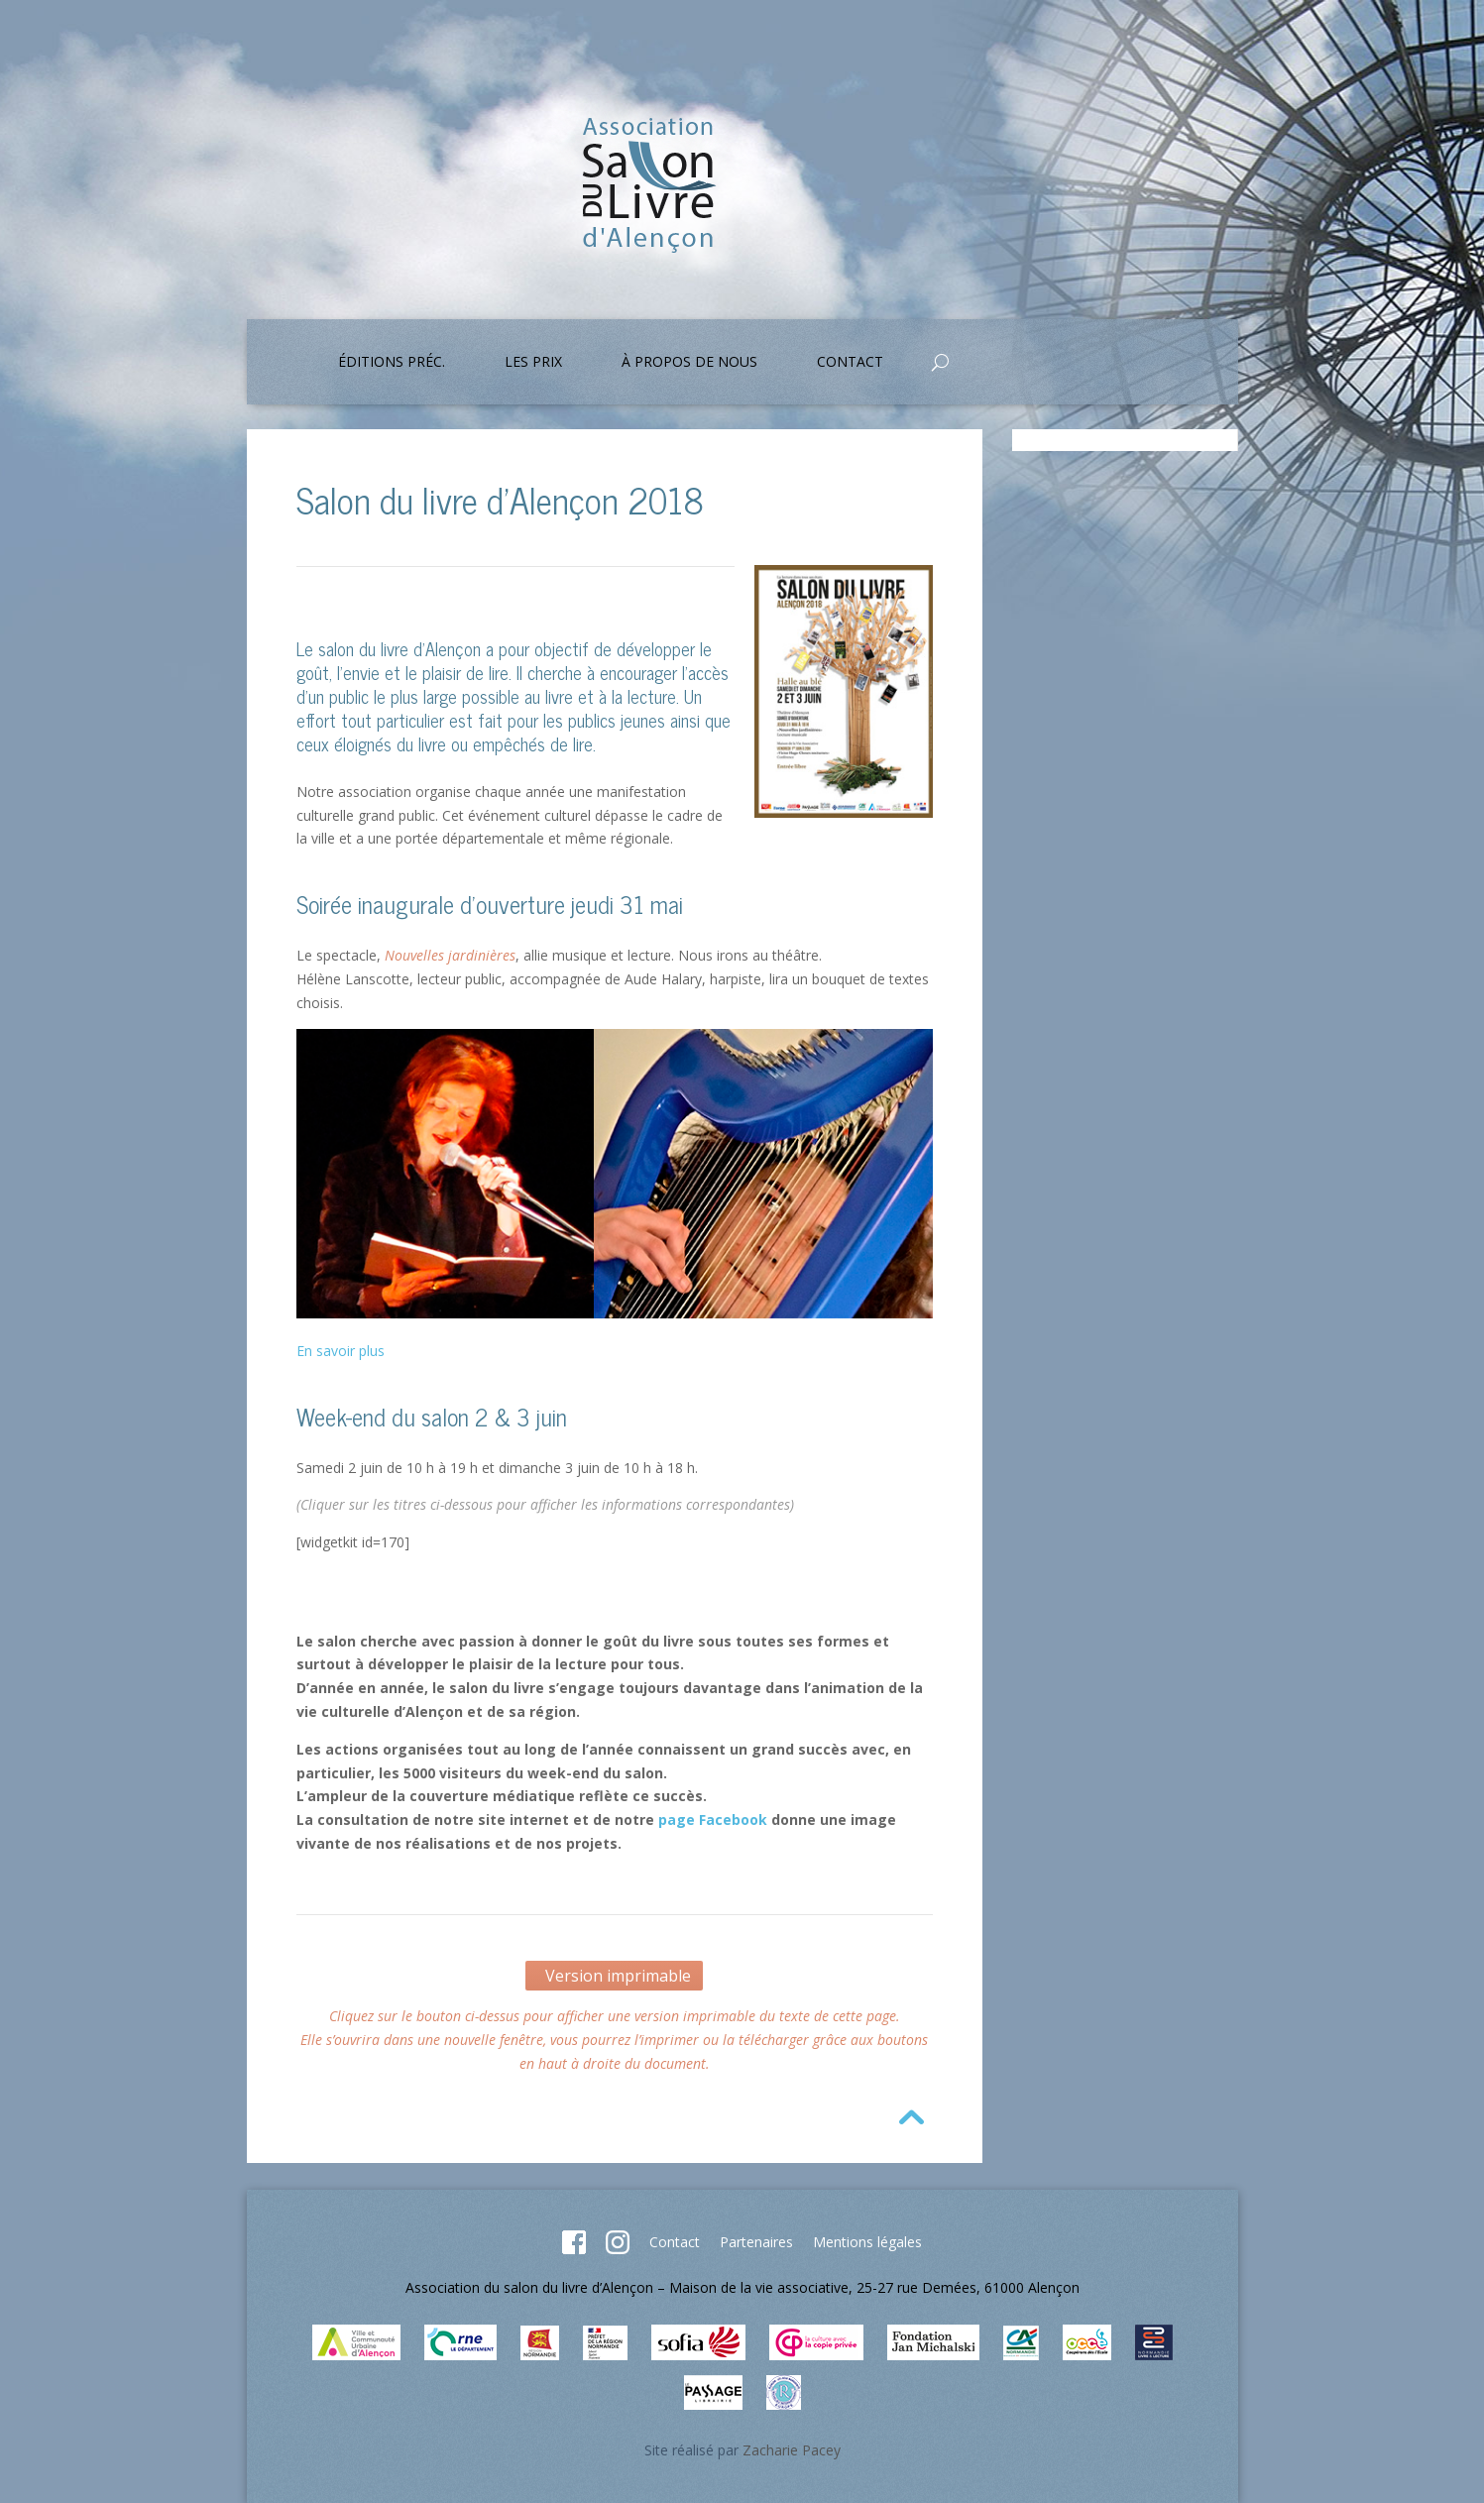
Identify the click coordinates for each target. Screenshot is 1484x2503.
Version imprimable (614, 1976)
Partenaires (756, 2241)
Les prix (533, 363)
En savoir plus (340, 1350)
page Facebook (712, 1819)
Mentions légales (867, 2241)
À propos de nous (689, 363)
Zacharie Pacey (791, 2450)
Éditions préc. (391, 363)
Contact (850, 363)
